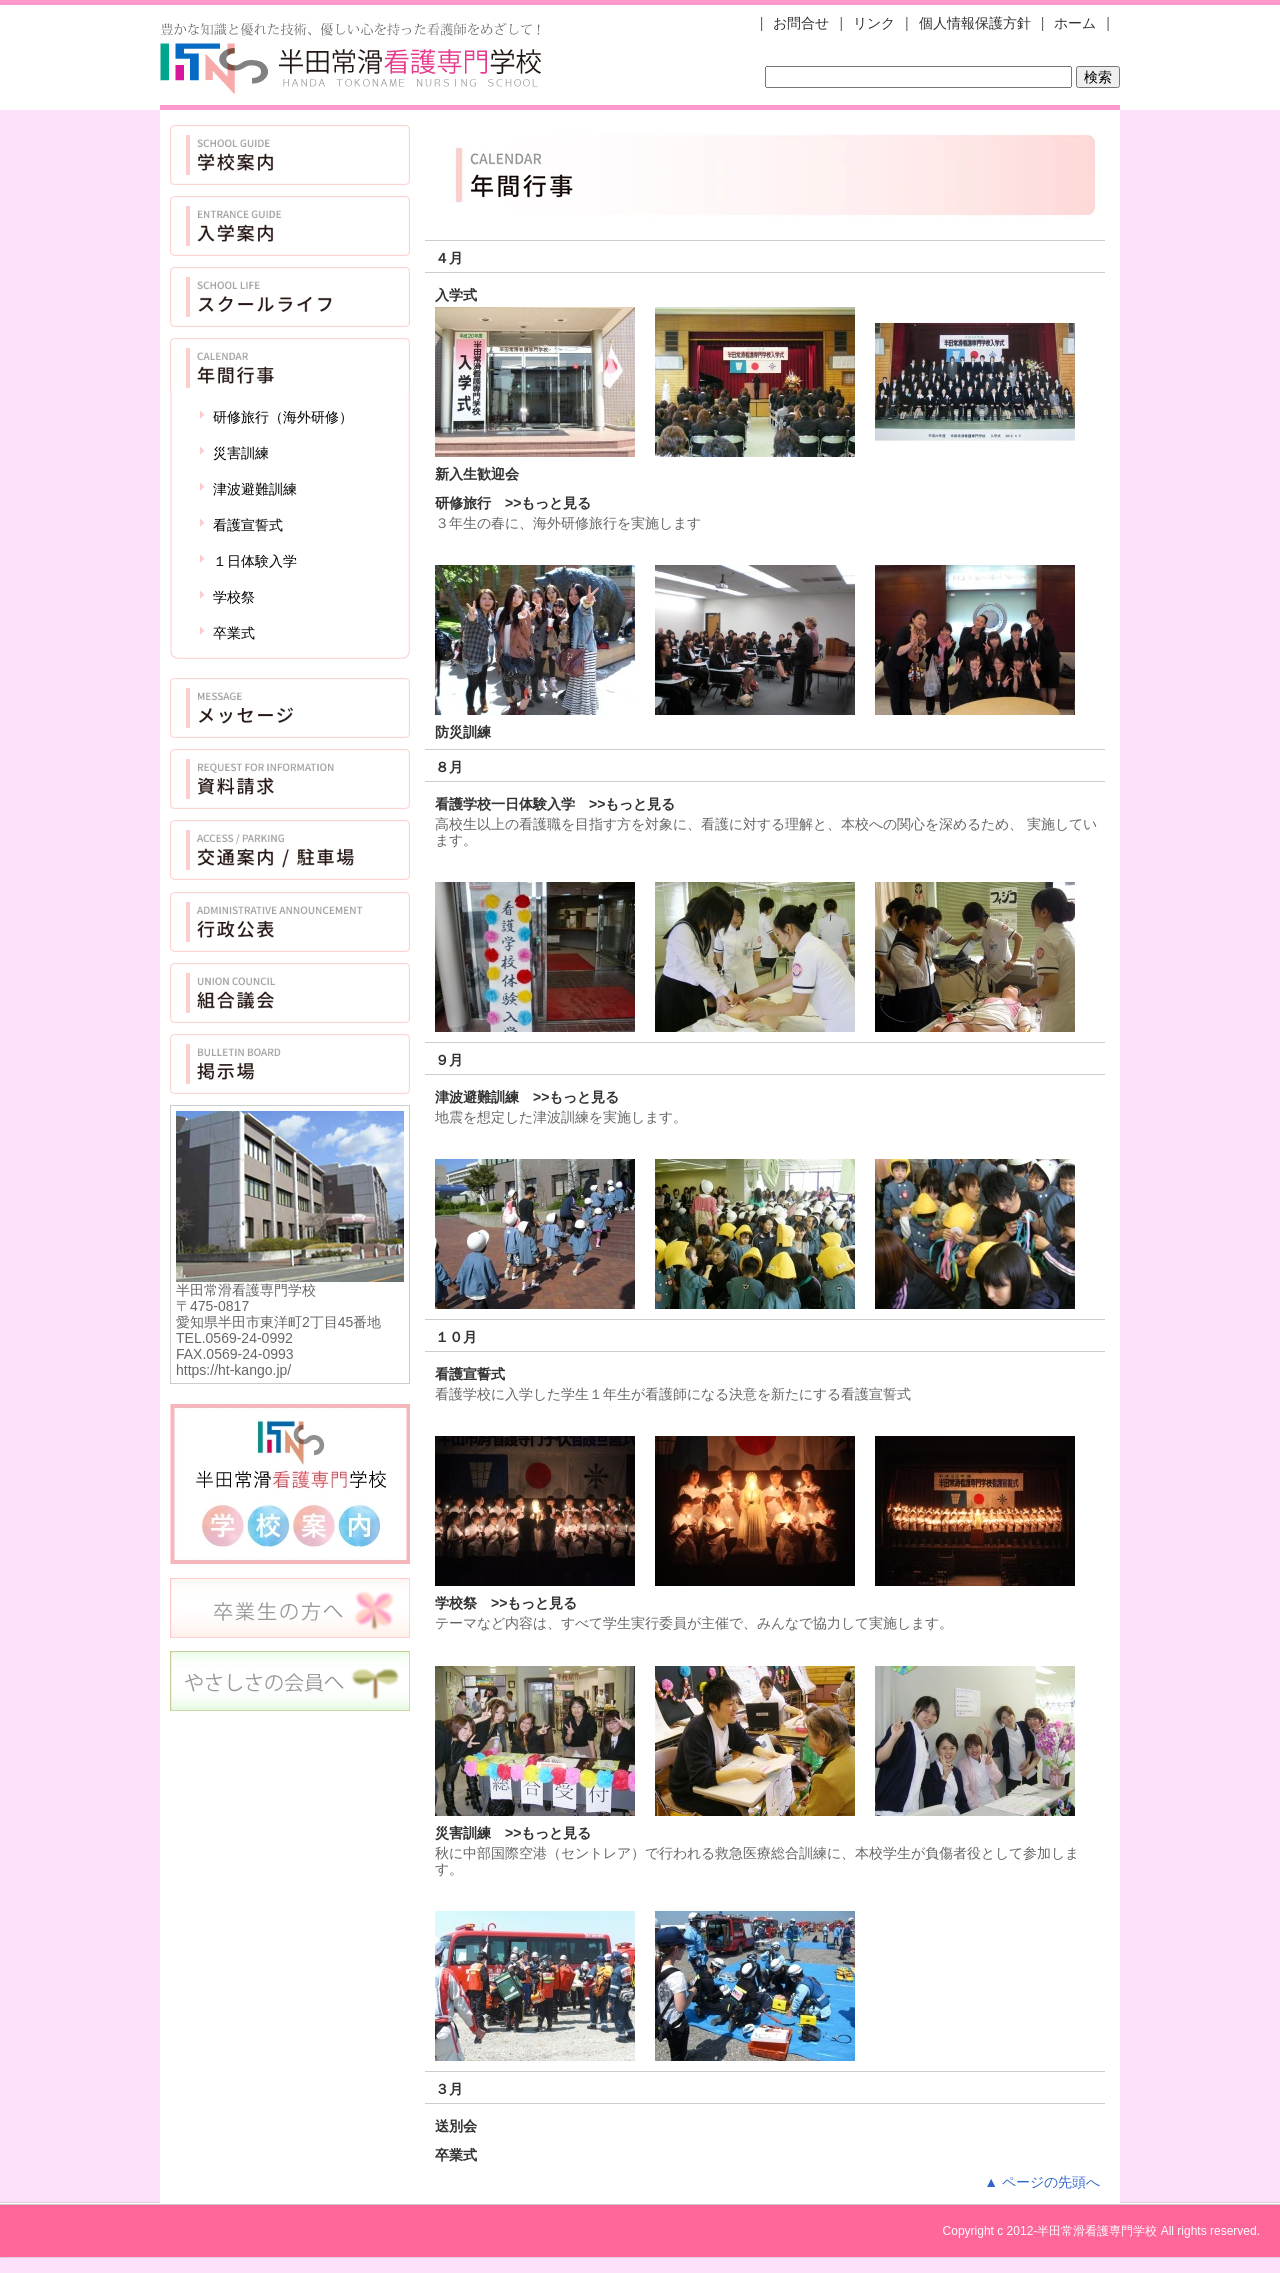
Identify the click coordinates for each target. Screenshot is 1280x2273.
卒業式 (234, 633)
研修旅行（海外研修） (283, 417)
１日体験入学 (255, 561)
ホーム (1075, 23)
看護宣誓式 (248, 525)
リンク (874, 23)
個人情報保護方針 (975, 23)
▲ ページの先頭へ (1042, 2182)
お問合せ (801, 23)
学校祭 (234, 597)
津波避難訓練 (255, 489)
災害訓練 (241, 453)
